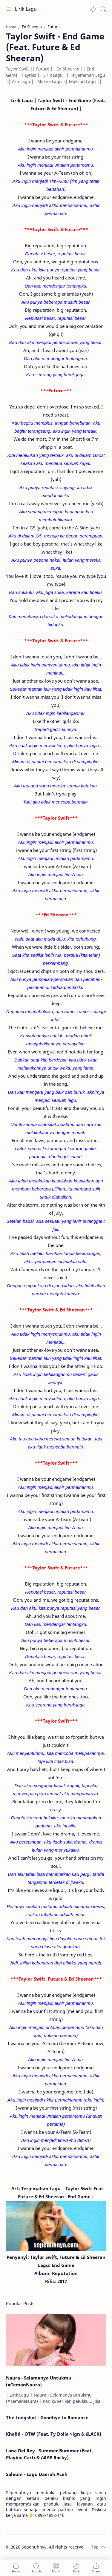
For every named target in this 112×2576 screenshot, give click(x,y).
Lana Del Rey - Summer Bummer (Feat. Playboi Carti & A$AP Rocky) (49, 2454)
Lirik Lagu (26, 9)
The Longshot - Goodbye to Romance (47, 2417)
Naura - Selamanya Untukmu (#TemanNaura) (38, 2381)
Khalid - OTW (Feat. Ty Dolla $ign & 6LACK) (53, 2434)
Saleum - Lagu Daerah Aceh (36, 2474)
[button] (92, 8)
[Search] (103, 8)
